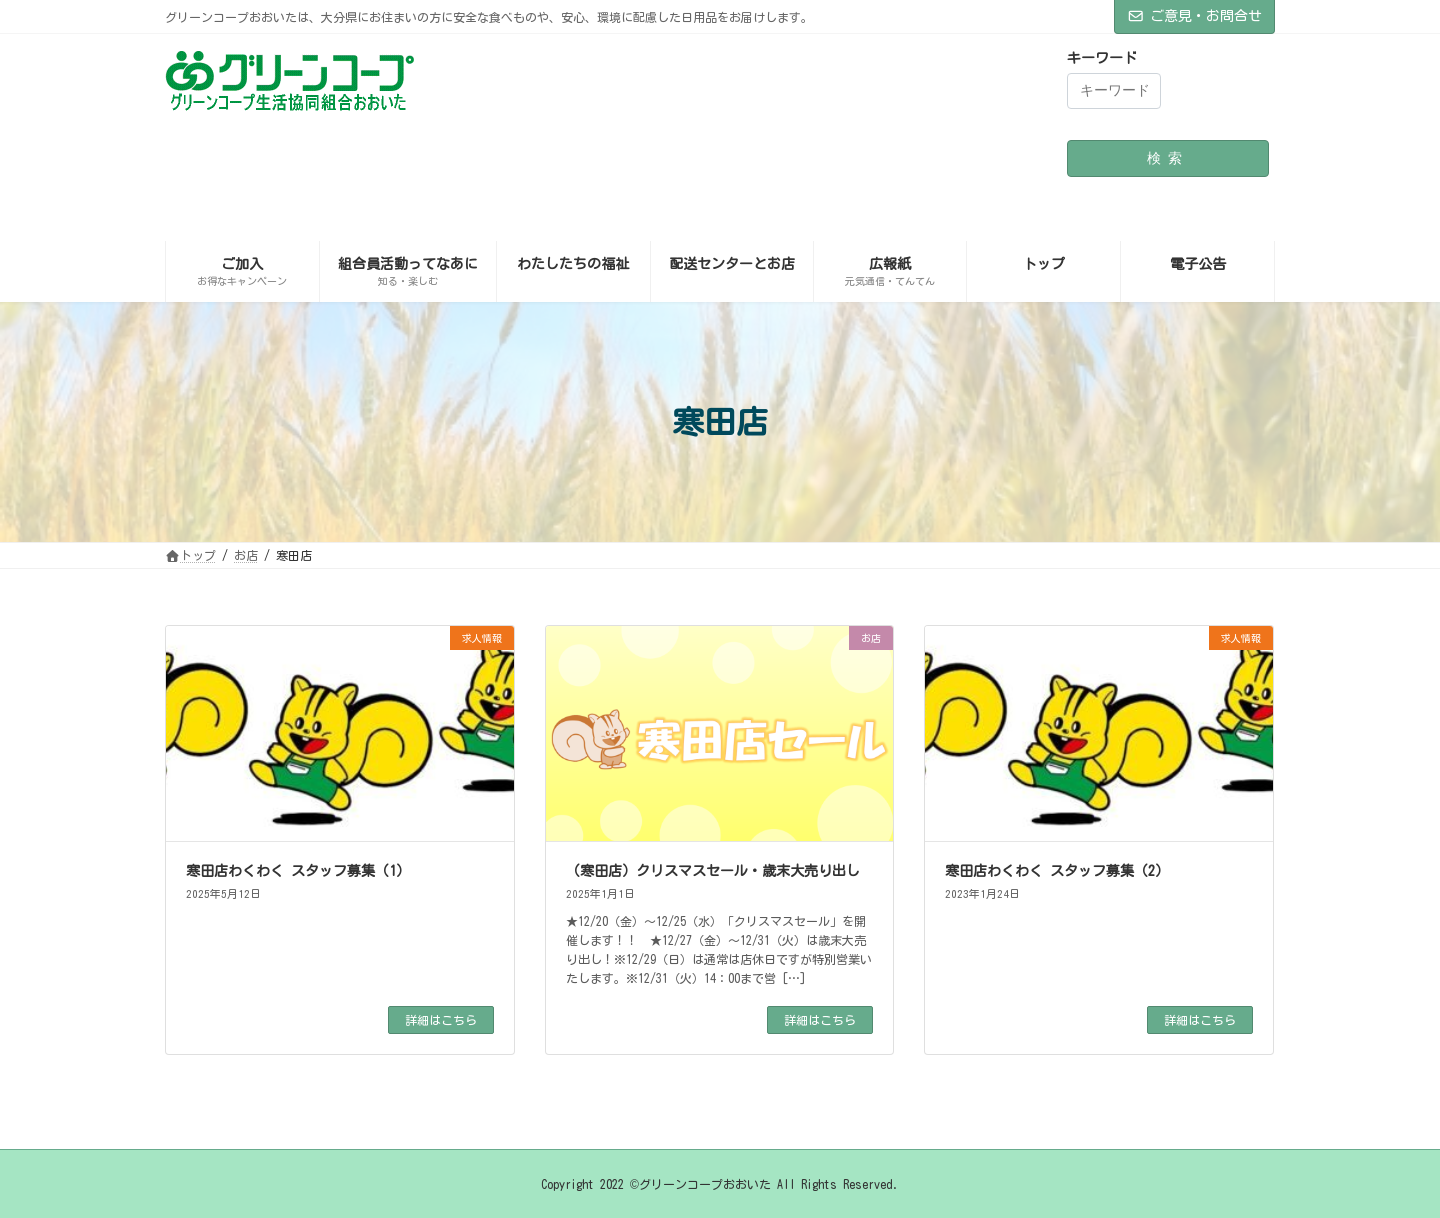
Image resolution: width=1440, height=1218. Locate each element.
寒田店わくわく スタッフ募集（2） (1057, 871)
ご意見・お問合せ (1195, 16)
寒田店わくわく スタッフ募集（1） (298, 871)
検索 (1168, 158)
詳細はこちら (441, 1020)
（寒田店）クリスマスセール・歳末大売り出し (713, 871)
